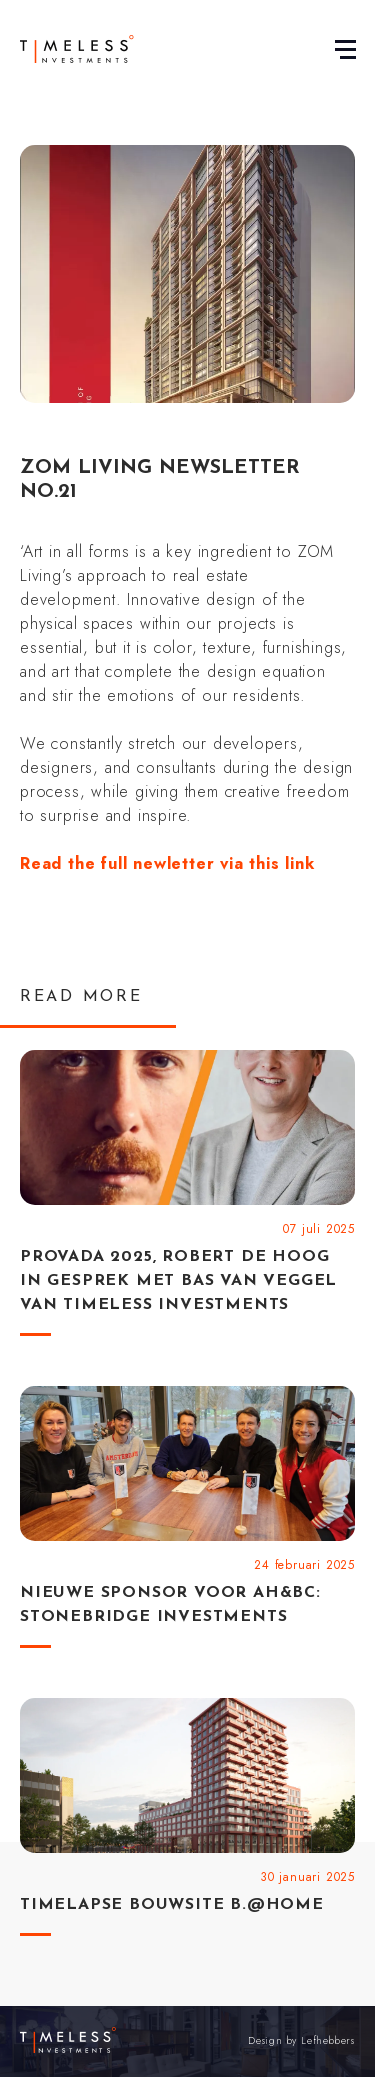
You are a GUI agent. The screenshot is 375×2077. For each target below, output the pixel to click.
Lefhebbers (328, 2040)
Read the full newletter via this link (167, 863)
